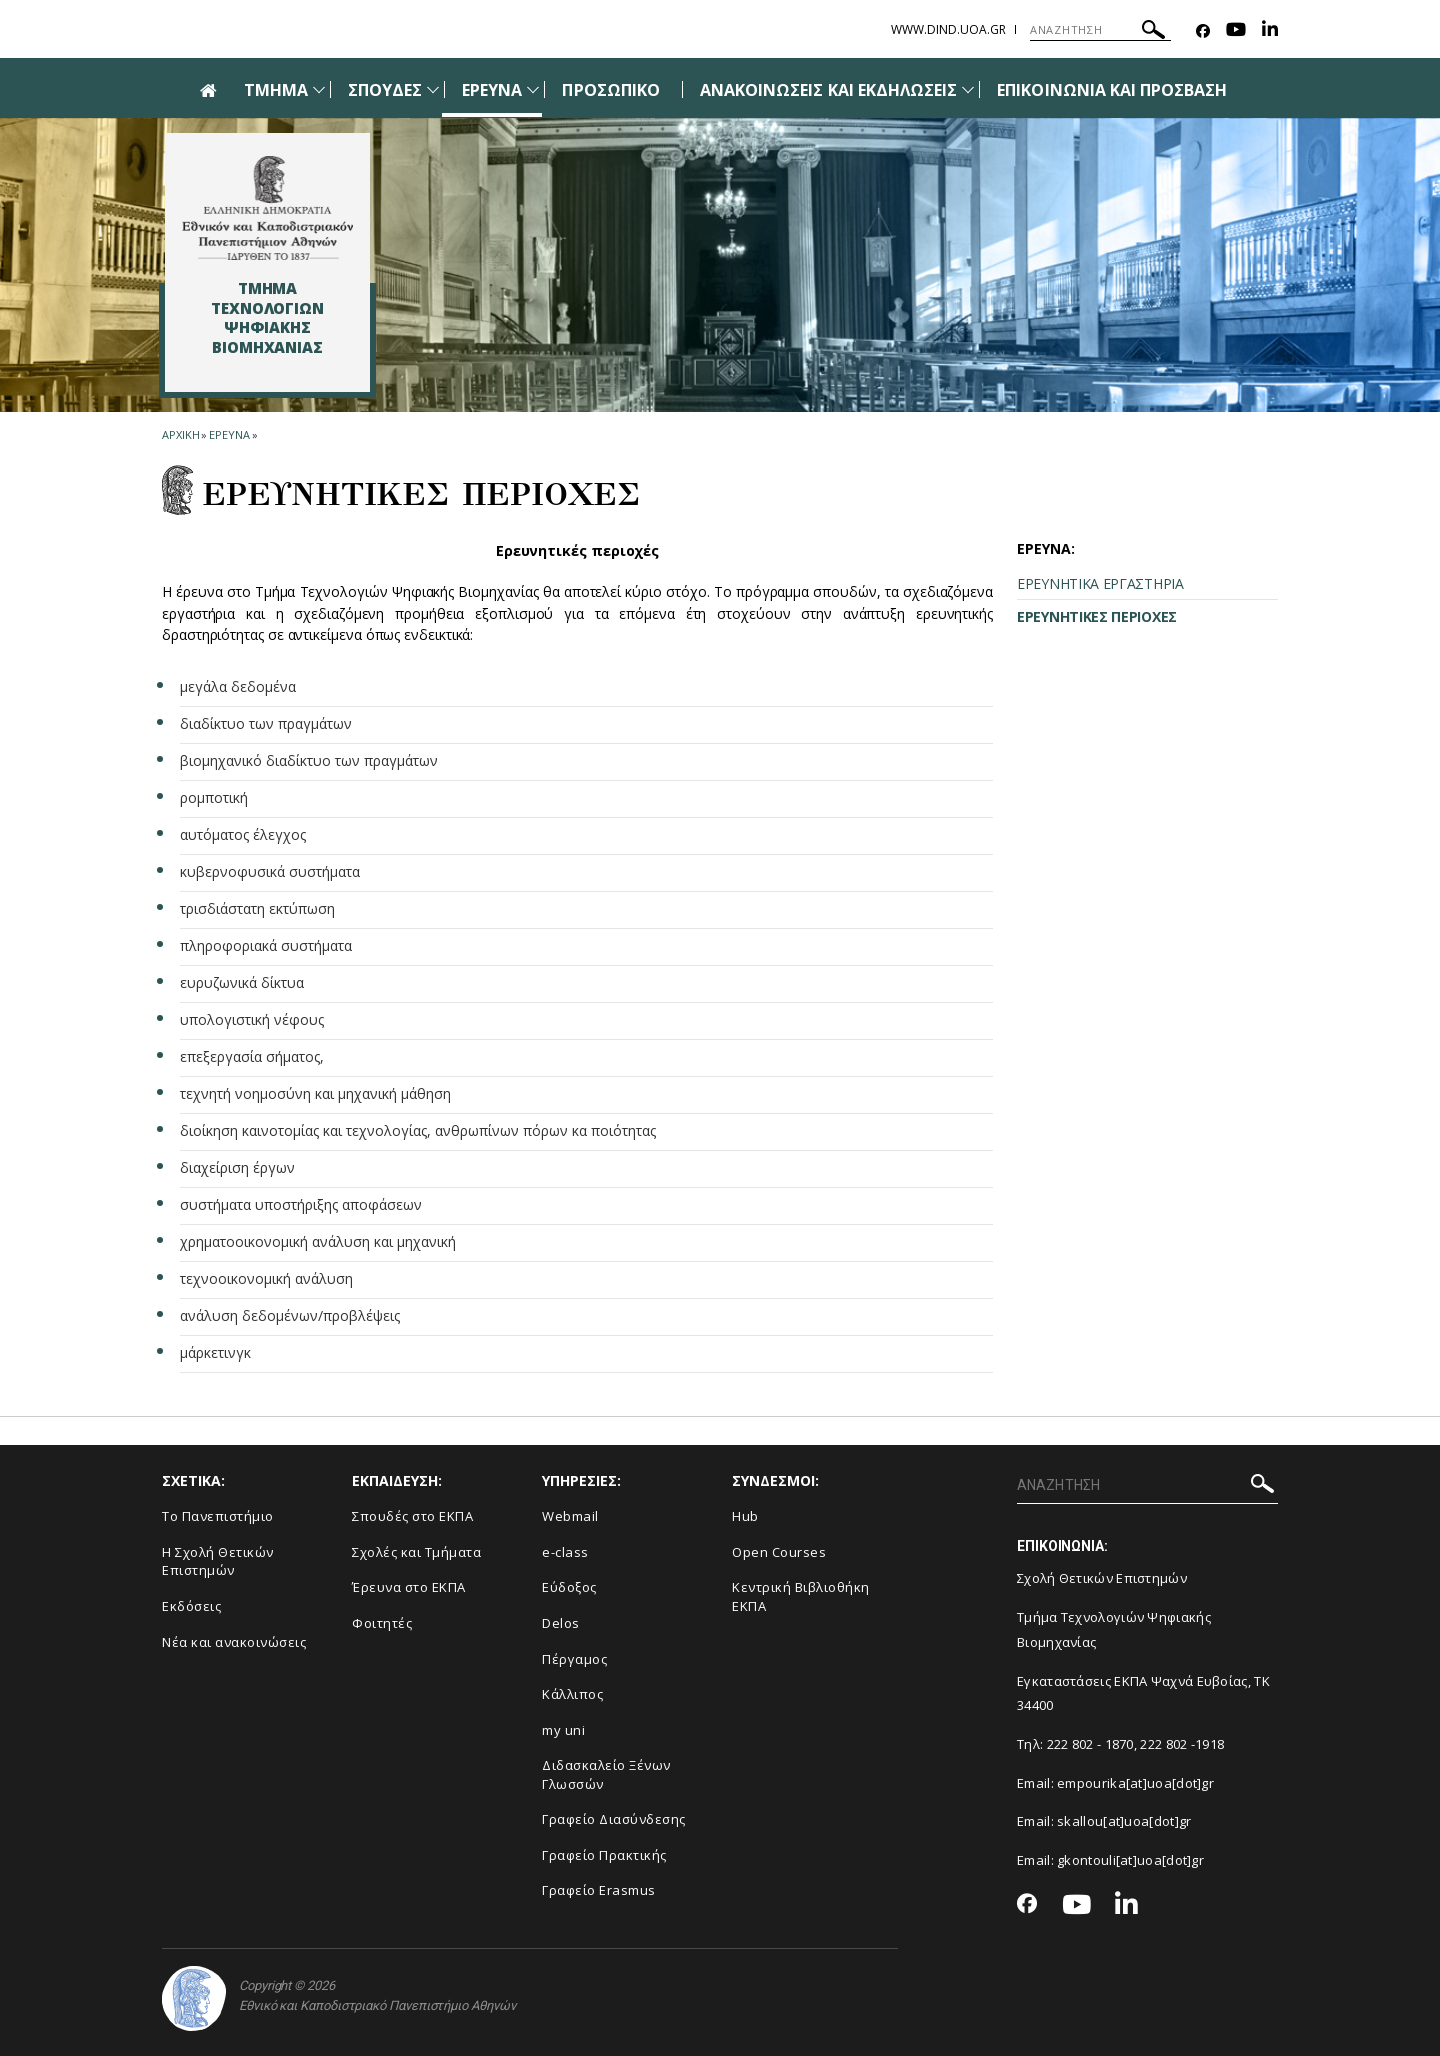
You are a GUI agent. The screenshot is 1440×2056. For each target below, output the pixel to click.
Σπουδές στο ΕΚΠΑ (412, 1516)
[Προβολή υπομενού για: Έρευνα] (533, 89)
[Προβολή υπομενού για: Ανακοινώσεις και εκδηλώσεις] (968, 89)
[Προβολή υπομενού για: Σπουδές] (433, 89)
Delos (561, 1623)
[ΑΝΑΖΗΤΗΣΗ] (1100, 30)
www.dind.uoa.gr (948, 29)
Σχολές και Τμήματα (416, 1552)
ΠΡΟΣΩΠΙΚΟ (610, 90)
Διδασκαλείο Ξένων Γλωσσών (606, 1774)
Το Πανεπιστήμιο (218, 1516)
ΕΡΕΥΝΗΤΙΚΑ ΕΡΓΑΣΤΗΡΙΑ (1100, 583)
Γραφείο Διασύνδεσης (614, 1819)
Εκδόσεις (191, 1606)
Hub (745, 1516)
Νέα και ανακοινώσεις (234, 1642)
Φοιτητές (382, 1623)
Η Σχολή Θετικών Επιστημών (218, 1561)
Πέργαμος (574, 1659)
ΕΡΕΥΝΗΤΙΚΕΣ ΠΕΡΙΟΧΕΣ (1097, 616)
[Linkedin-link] (1270, 31)
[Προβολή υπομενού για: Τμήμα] (319, 89)
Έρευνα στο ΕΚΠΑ (409, 1587)
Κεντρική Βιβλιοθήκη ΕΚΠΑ (801, 1596)
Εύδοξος (569, 1587)
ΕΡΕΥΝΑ (492, 90)
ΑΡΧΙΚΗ (180, 434)
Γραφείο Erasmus (599, 1890)
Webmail (570, 1516)
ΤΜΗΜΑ (276, 90)
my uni (563, 1730)
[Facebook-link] (1203, 31)
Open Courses (779, 1552)
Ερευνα (229, 434)
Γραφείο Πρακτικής (604, 1855)
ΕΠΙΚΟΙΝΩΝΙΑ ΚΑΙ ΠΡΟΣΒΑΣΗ (1112, 90)
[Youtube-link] (1236, 31)
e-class (565, 1552)
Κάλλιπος (572, 1694)
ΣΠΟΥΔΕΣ (385, 90)
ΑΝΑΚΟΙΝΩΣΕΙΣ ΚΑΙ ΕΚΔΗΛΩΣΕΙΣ (828, 90)
